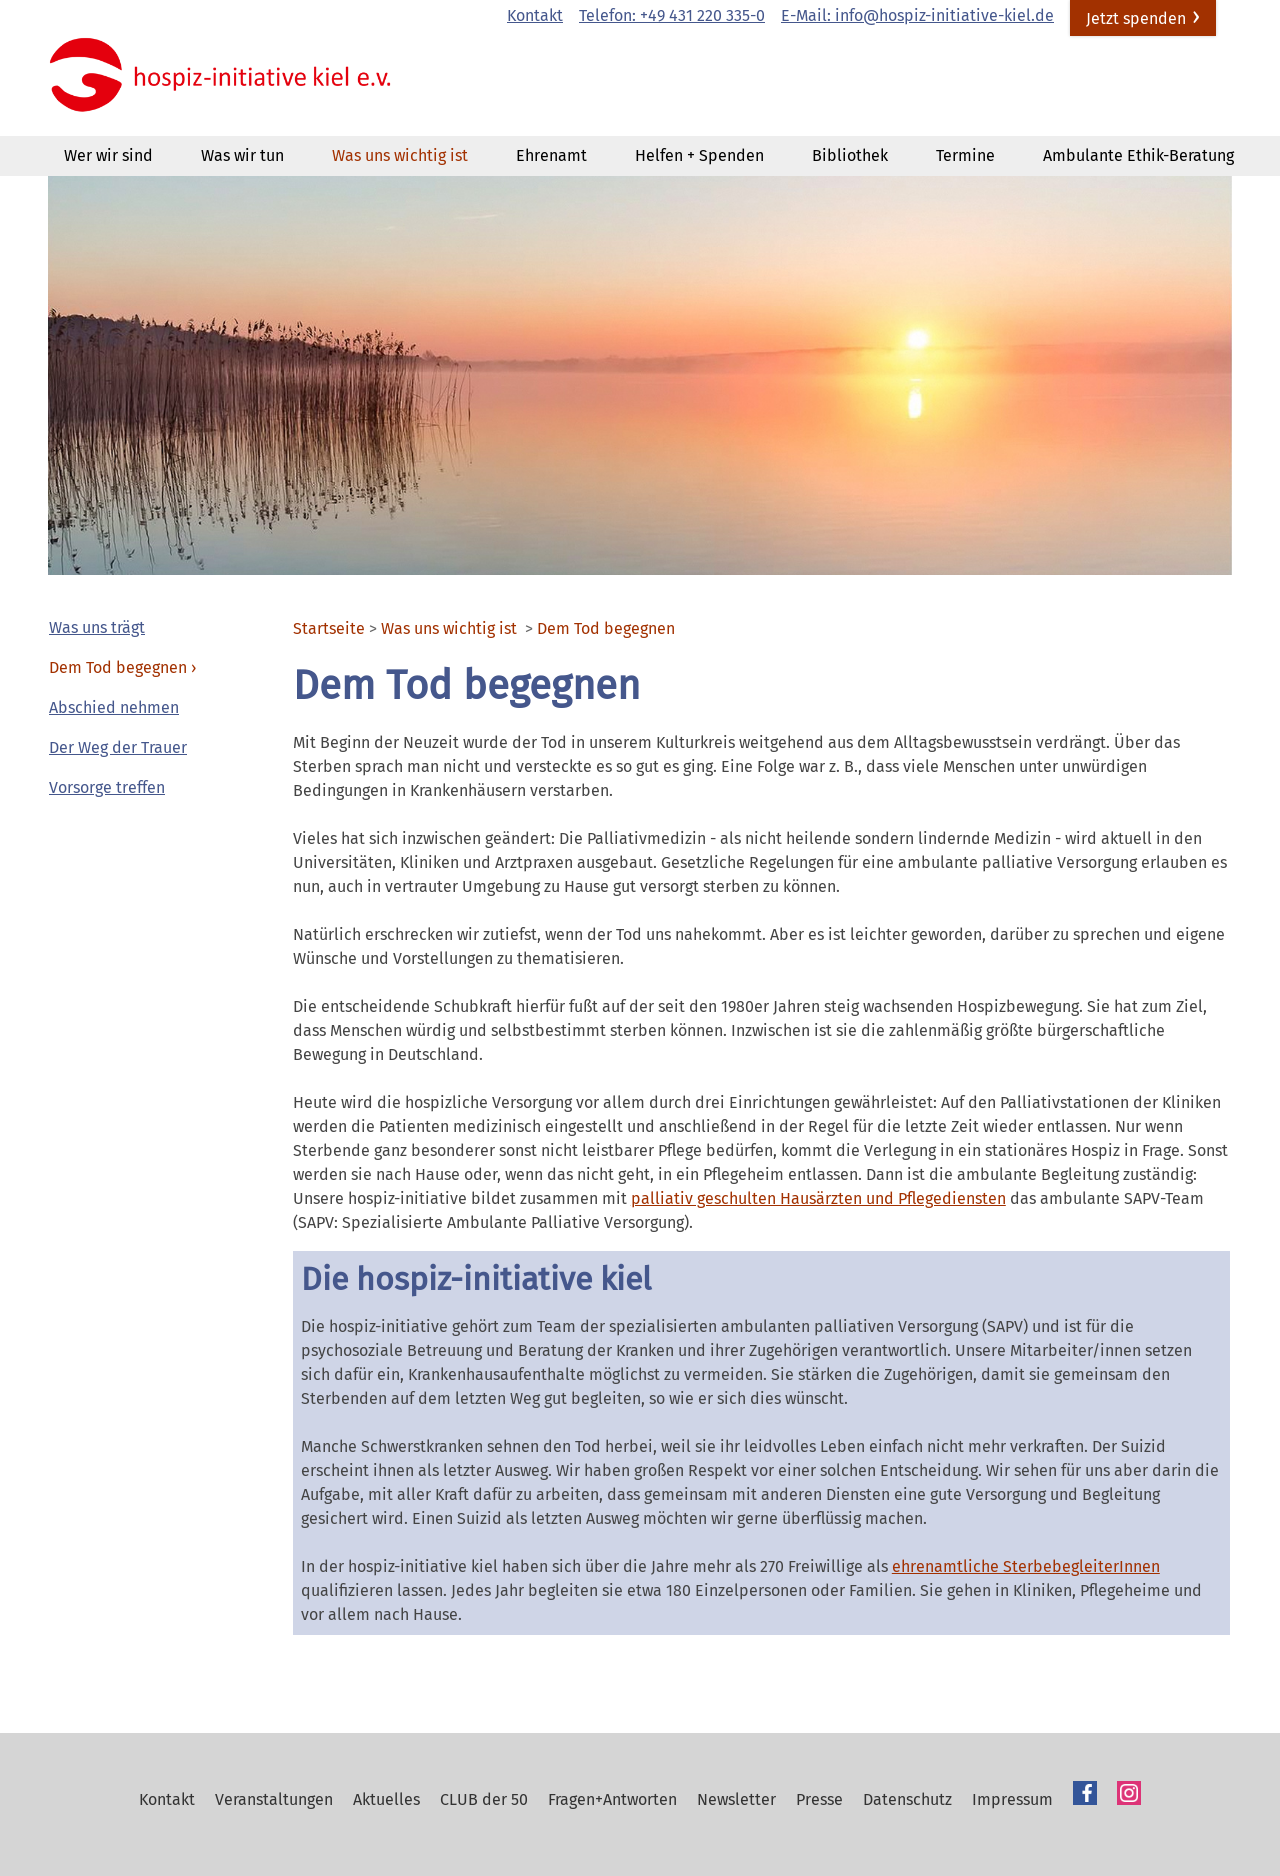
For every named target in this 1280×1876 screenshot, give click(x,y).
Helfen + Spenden (699, 155)
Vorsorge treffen (107, 787)
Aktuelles (386, 1799)
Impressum (1012, 1799)
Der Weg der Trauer (118, 747)
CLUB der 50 (484, 1799)
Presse (819, 1799)
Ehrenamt (551, 155)
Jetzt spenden (1136, 18)
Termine (965, 155)
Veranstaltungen (274, 1799)
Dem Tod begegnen (118, 667)
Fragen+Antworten (612, 1799)
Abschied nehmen (114, 707)
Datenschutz (907, 1799)
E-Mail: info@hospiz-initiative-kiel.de (917, 15)
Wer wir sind (108, 155)
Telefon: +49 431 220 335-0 (672, 15)
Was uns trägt (97, 627)
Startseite (329, 629)
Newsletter (736, 1799)
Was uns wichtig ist (400, 155)
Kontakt (535, 15)
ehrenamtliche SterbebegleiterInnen (1026, 1566)
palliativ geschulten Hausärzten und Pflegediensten (818, 1198)
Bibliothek (850, 155)
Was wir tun (242, 155)
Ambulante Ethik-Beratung (1138, 155)
